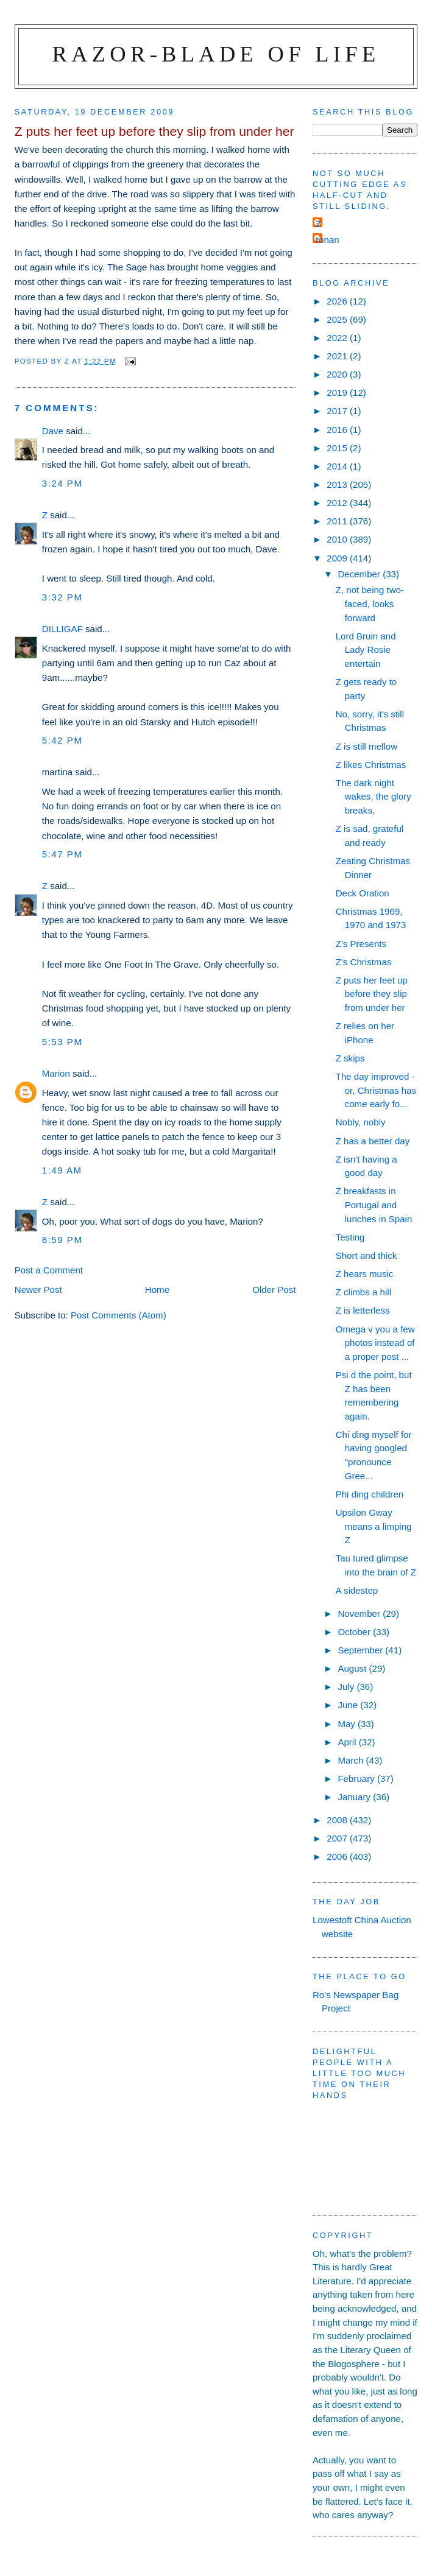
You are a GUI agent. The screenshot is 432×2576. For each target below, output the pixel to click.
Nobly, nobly (361, 1122)
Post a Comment (49, 1270)
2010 (338, 539)
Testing (350, 1237)
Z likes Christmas (371, 764)
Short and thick (366, 1255)
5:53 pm (62, 1041)
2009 (338, 558)
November (360, 1613)
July (347, 1686)
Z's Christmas (364, 962)
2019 (338, 392)
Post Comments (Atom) (118, 1315)
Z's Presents (361, 943)
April (348, 1742)
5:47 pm (62, 854)
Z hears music (365, 1274)
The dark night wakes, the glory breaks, (373, 796)
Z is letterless (363, 1310)
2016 (338, 429)
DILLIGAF (62, 629)
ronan (327, 239)
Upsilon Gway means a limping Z (374, 1526)
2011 (338, 521)
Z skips (350, 1058)
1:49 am (62, 1170)
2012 (338, 503)
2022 (338, 338)
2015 (338, 448)
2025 (338, 319)
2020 (338, 374)
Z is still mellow (366, 746)
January (355, 1797)
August (353, 1668)
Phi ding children (369, 1494)
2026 (338, 301)
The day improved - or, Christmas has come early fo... (376, 1090)
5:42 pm (62, 740)
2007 (338, 1838)
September (361, 1650)
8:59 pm (62, 1239)
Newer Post (38, 1289)
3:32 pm (62, 597)
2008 (338, 1820)
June (349, 1705)
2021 (338, 356)
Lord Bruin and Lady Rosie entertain (366, 650)
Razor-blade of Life (216, 53)
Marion (56, 1073)
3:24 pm (62, 483)
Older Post (274, 1289)
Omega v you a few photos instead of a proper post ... (375, 1343)
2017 (338, 411)
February (357, 1778)
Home (157, 1289)
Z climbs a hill (363, 1292)
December (360, 574)
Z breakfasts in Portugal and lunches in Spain (374, 1204)
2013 (338, 484)
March (352, 1760)
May (348, 1724)
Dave (52, 431)
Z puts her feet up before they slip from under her (372, 994)
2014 (338, 466)
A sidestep (357, 1590)
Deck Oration (362, 893)
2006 (338, 1856)
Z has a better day (373, 1141)
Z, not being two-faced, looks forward (370, 603)
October (355, 1632)
